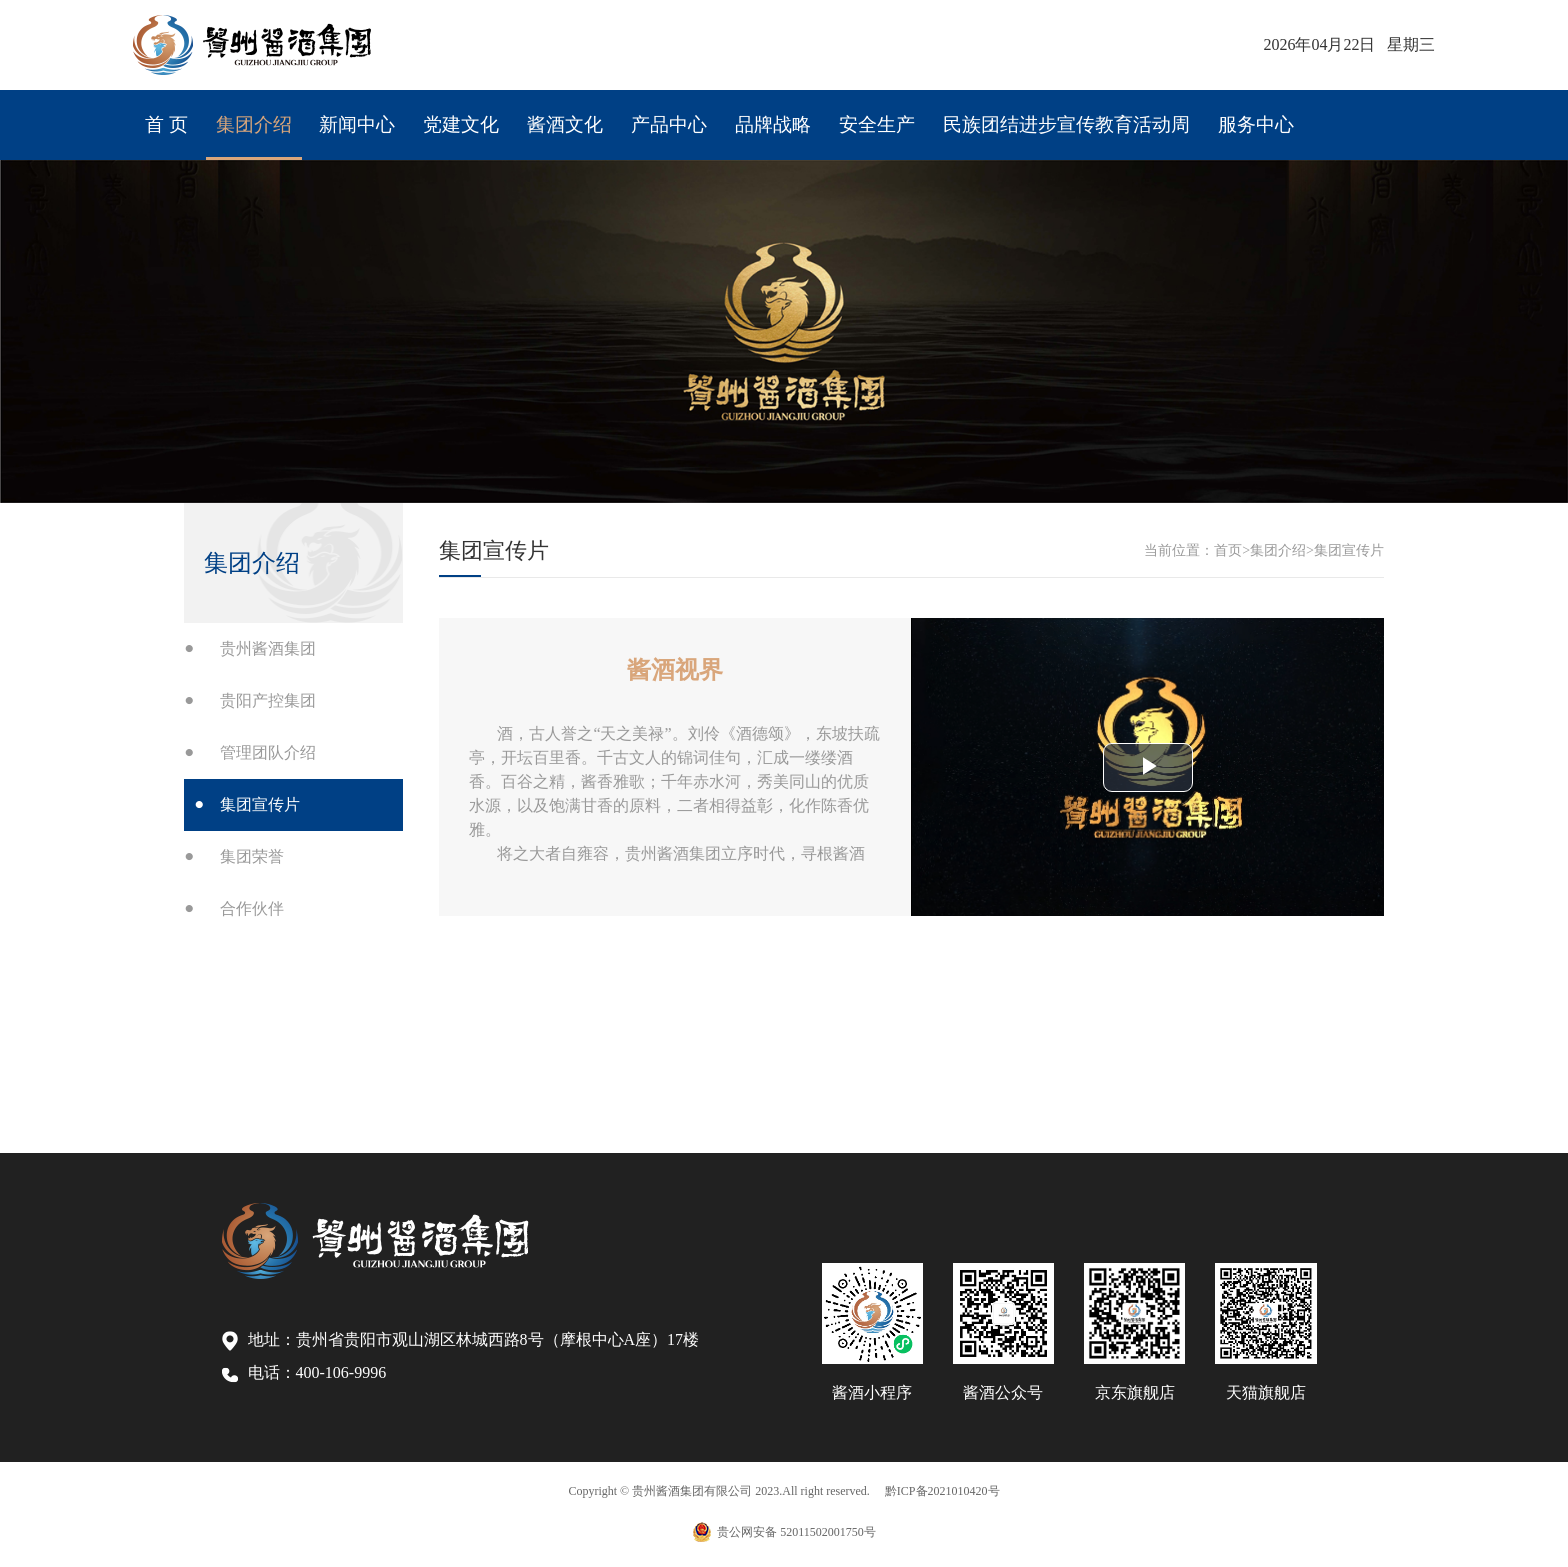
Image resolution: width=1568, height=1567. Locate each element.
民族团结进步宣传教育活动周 (980, 113)
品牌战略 (706, 113)
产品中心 (612, 113)
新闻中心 (329, 113)
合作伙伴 (252, 908)
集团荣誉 (252, 856)
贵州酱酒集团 (268, 648)
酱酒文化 (517, 113)
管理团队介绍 (268, 752)
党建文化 (423, 113)
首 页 (154, 113)
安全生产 (800, 113)
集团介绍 (235, 113)
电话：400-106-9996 (304, 1373)
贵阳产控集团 (268, 700)
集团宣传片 (260, 804)
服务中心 (1156, 113)
